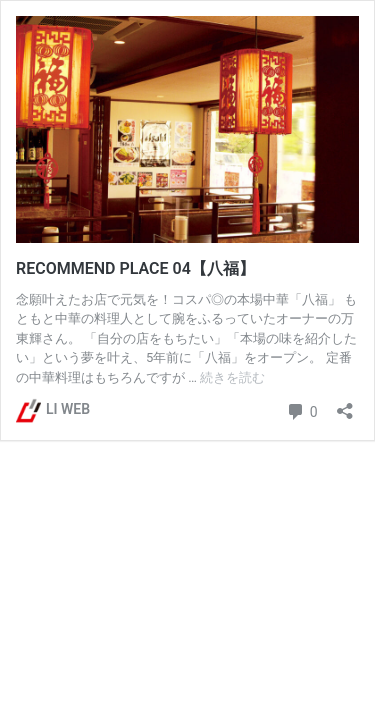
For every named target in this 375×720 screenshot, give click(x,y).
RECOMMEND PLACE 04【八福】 (135, 268)
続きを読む (232, 377)
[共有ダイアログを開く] (345, 404)
